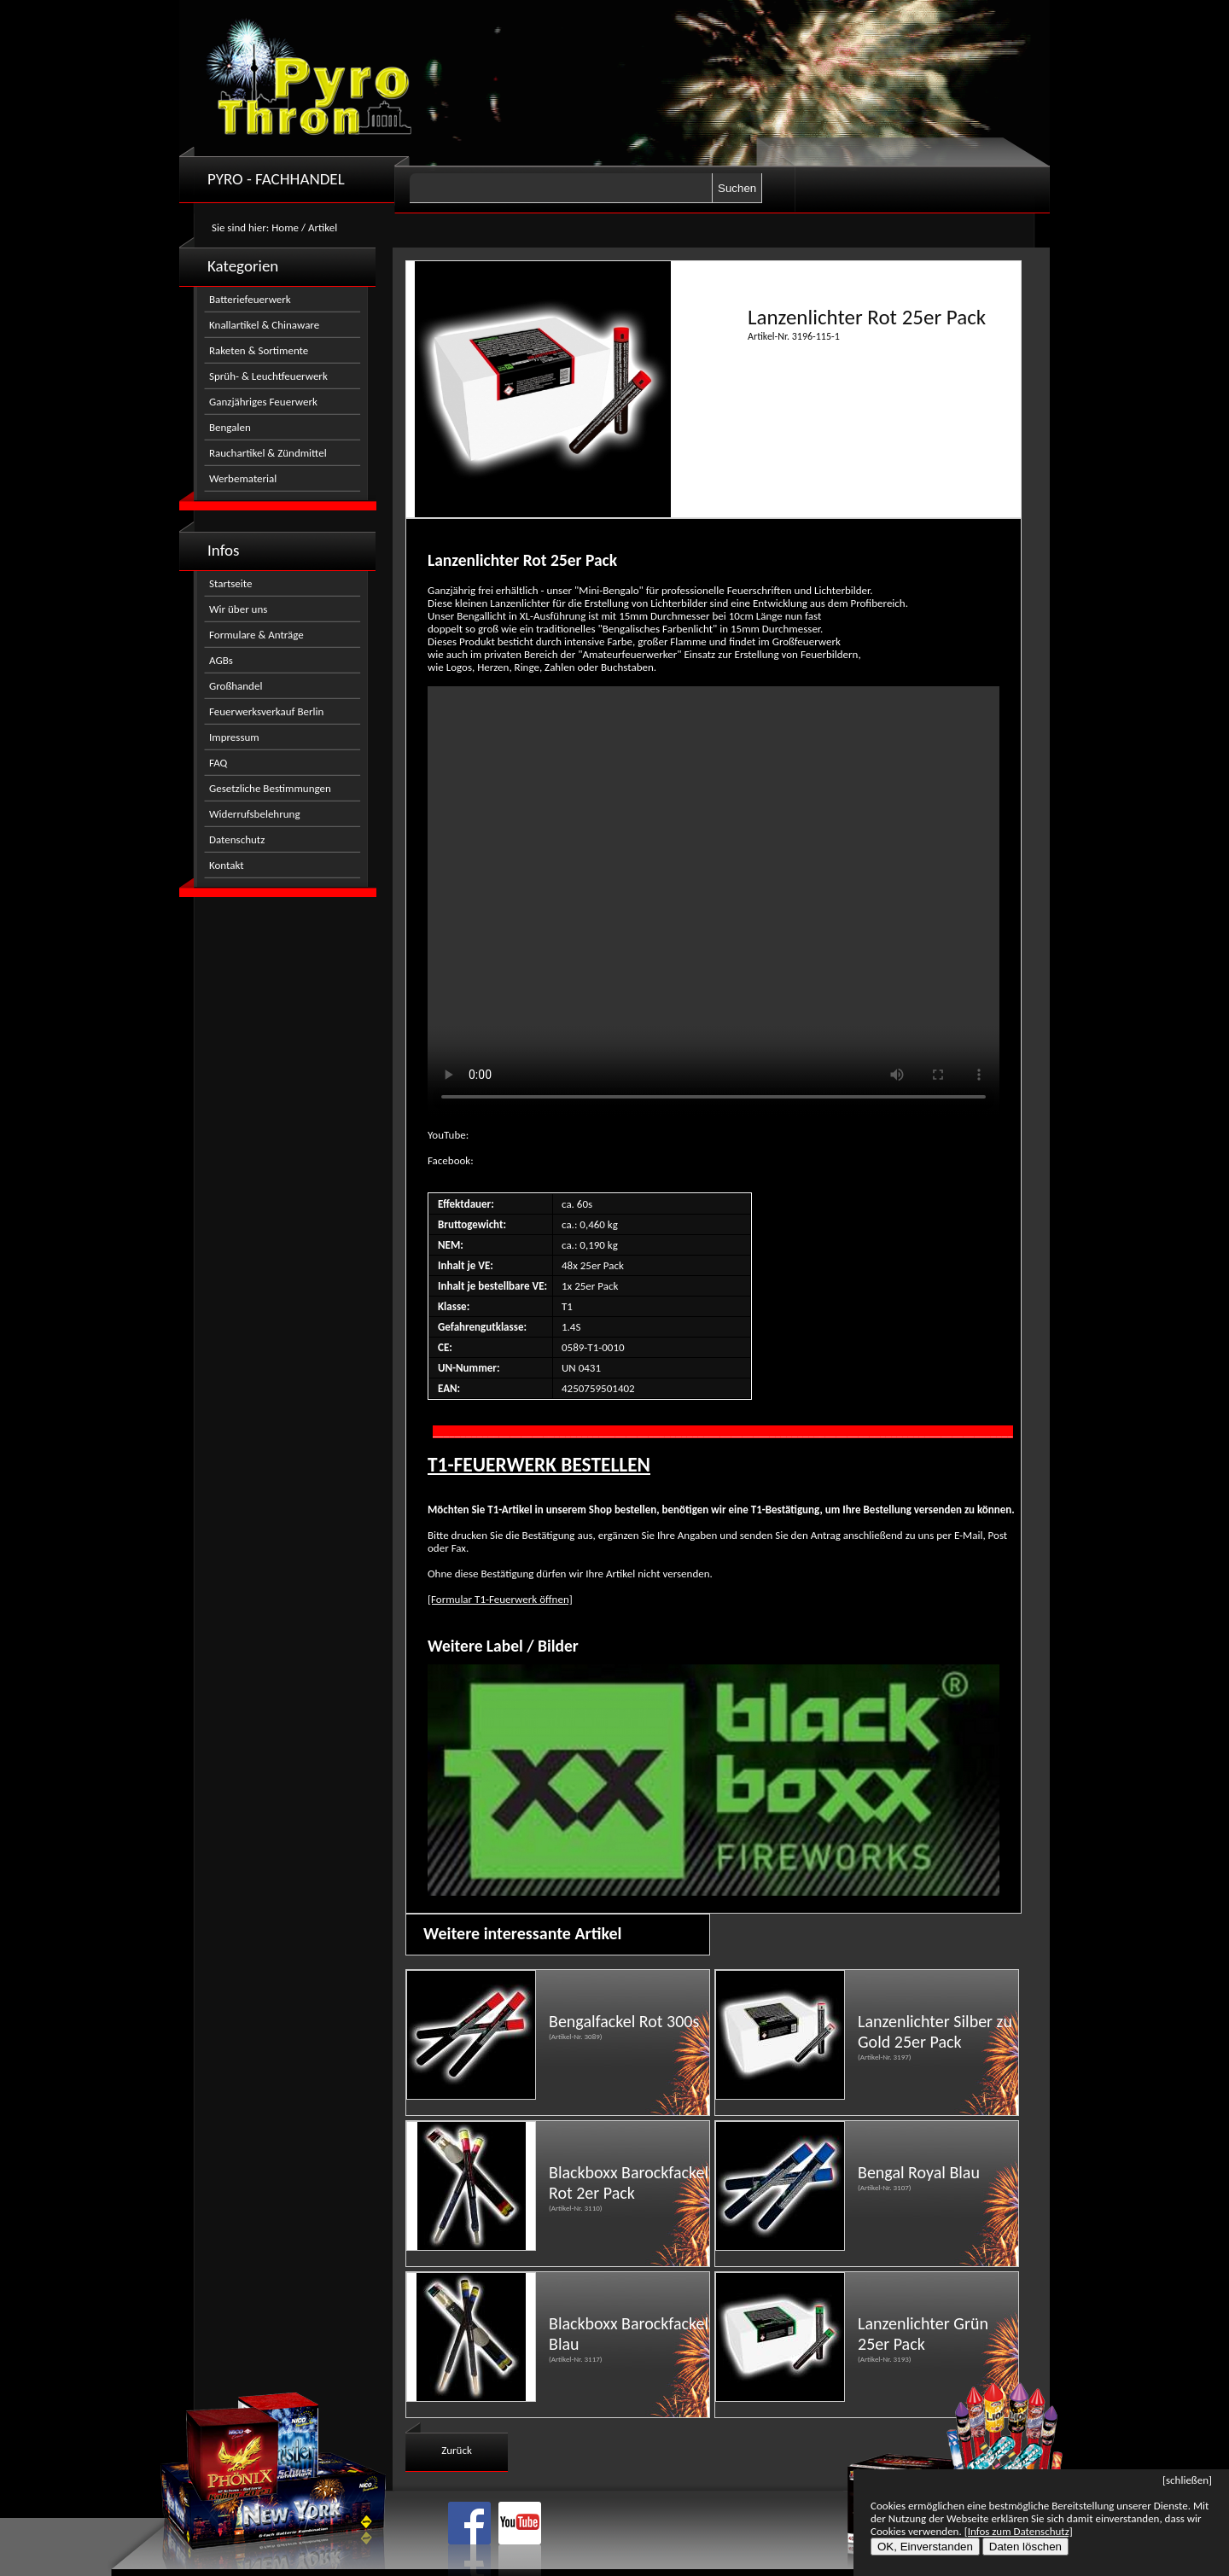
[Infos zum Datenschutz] (1018, 2531)
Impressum (234, 737)
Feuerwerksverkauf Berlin (266, 711)
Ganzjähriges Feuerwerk (263, 401)
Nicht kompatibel (713, 901)
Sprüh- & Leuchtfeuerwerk (268, 376)
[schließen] (1187, 2480)
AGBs (221, 660)
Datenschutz (237, 839)
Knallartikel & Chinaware (264, 324)
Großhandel (235, 685)
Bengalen (230, 427)
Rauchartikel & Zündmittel (268, 452)
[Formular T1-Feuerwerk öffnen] (500, 1599)
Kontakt (226, 865)
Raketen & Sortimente (258, 350)
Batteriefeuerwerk (250, 299)
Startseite (231, 583)
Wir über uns (238, 609)
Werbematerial (243, 478)
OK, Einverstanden (925, 2546)
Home (285, 227)
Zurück (456, 2450)
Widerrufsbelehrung (254, 813)
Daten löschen (1025, 2546)
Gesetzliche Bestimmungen (270, 788)
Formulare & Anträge (256, 634)
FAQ (218, 762)
